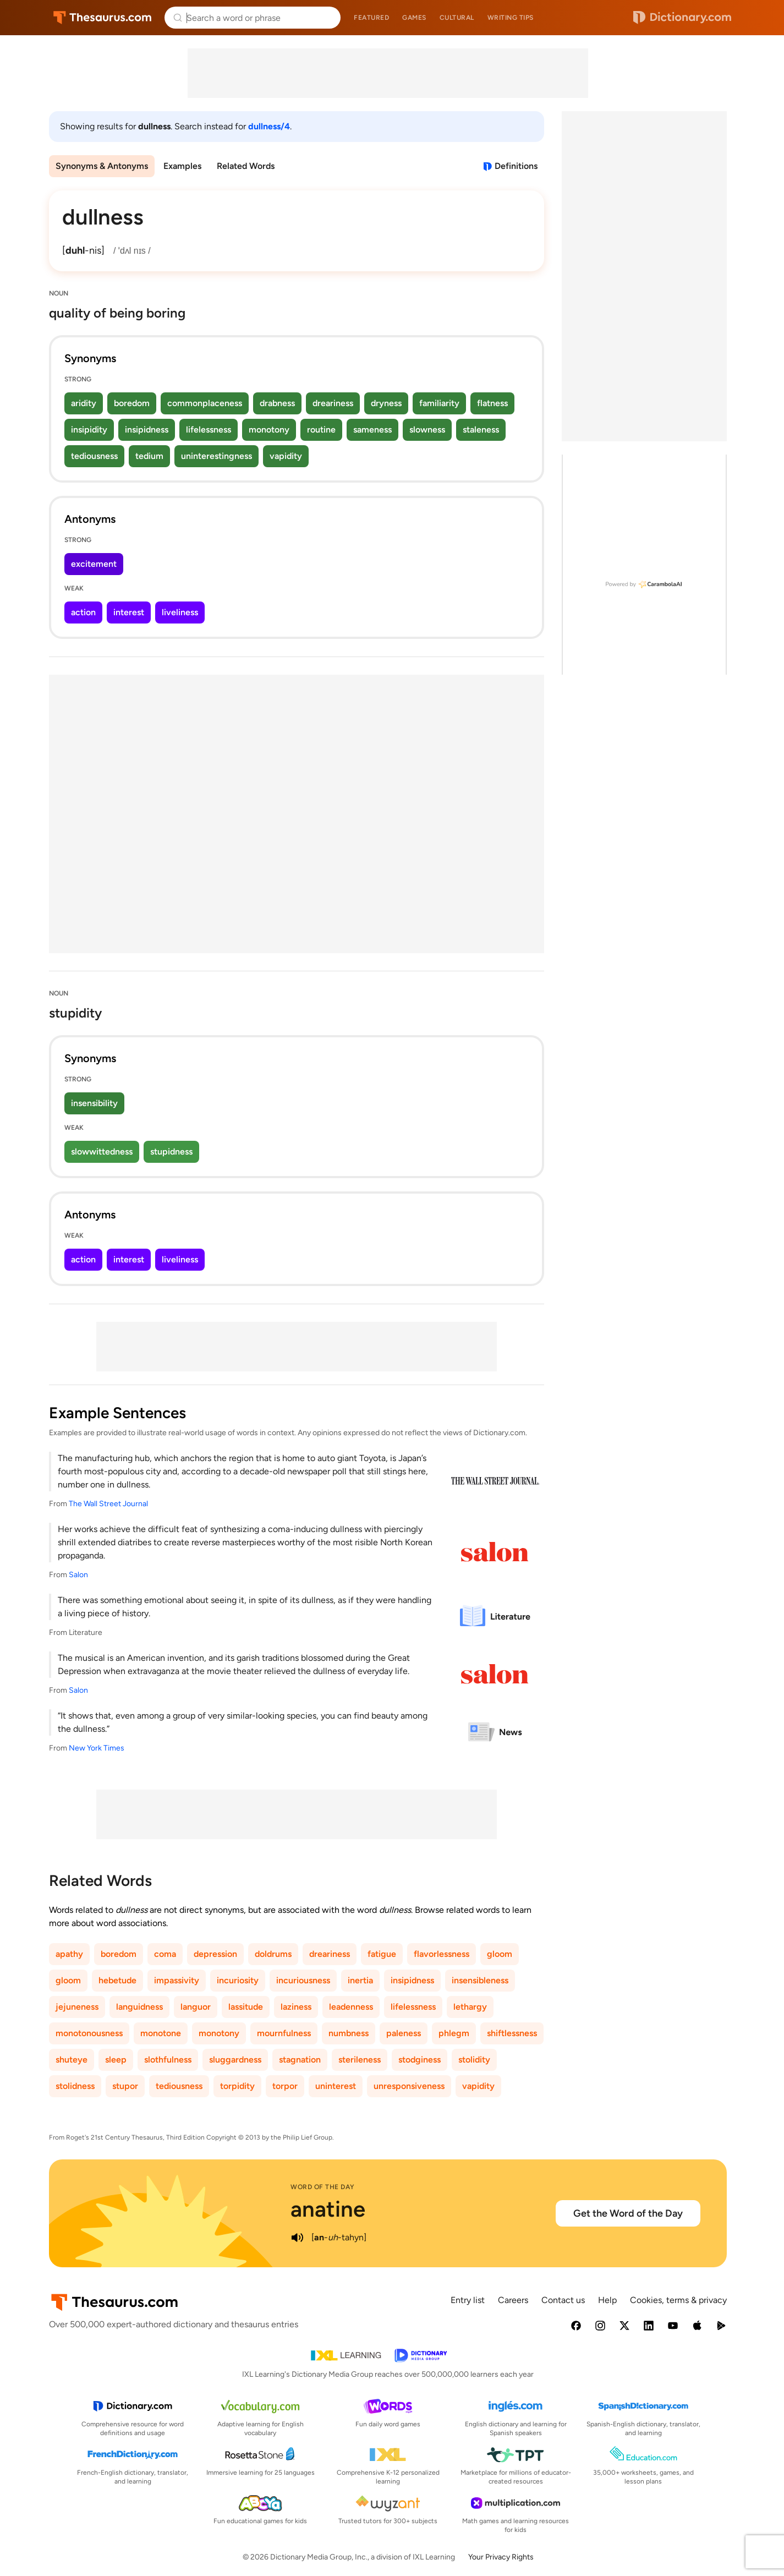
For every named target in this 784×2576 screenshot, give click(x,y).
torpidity (237, 2086)
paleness (403, 2033)
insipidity (89, 429)
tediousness (94, 456)
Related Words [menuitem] (246, 166)
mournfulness (284, 2033)
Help (607, 2300)
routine (321, 429)
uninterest (335, 2086)
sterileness (359, 2059)
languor (195, 2006)
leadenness (351, 2006)
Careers (513, 2300)
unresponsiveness (409, 2086)
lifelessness (208, 429)
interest (128, 612)
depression (215, 1954)
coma (165, 1954)
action (83, 612)
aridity (83, 403)
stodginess (419, 2059)
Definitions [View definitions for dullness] (516, 166)
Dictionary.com (682, 17)
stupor (125, 2086)
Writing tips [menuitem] (510, 17)
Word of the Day (322, 2187)
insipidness (146, 429)
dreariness (332, 403)
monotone (160, 2033)
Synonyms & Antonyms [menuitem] (102, 166)
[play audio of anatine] (297, 2237)
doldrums (273, 1954)
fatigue (382, 1954)
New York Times (96, 1748)
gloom (499, 1954)
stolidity (474, 2059)
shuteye (71, 2059)
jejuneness (77, 2006)
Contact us (563, 2300)
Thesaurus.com (102, 17)
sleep (116, 2059)
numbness (348, 2033)
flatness (492, 403)
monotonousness (89, 2033)
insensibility (94, 1103)
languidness (139, 2006)
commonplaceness (204, 403)
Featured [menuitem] (371, 17)
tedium (149, 456)
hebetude (117, 1980)
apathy (69, 1954)
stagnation (300, 2059)
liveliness (180, 612)
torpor (285, 2086)
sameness (372, 429)
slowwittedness (102, 1151)
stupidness (171, 1151)
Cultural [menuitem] (457, 17)
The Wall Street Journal (108, 1503)
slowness (427, 429)
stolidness (75, 2086)
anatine (327, 2209)
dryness (386, 403)
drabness (277, 403)
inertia (360, 1980)
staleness (481, 429)
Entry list (468, 2300)
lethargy (470, 2006)
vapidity (286, 456)
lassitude (245, 2006)
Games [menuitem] (414, 17)
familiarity (439, 403)
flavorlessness (441, 1954)
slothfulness (167, 2059)
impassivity (176, 1980)
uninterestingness (216, 456)
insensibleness (480, 1980)
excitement (94, 564)
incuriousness (303, 1980)
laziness (296, 2006)
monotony (269, 429)
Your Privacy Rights (501, 2557)
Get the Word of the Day (628, 2213)
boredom (132, 403)
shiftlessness (512, 2033)
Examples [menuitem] (182, 166)
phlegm (453, 2033)
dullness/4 (269, 126)
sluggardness (235, 2059)
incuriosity (238, 1980)
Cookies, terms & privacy (678, 2300)
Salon (78, 1574)
